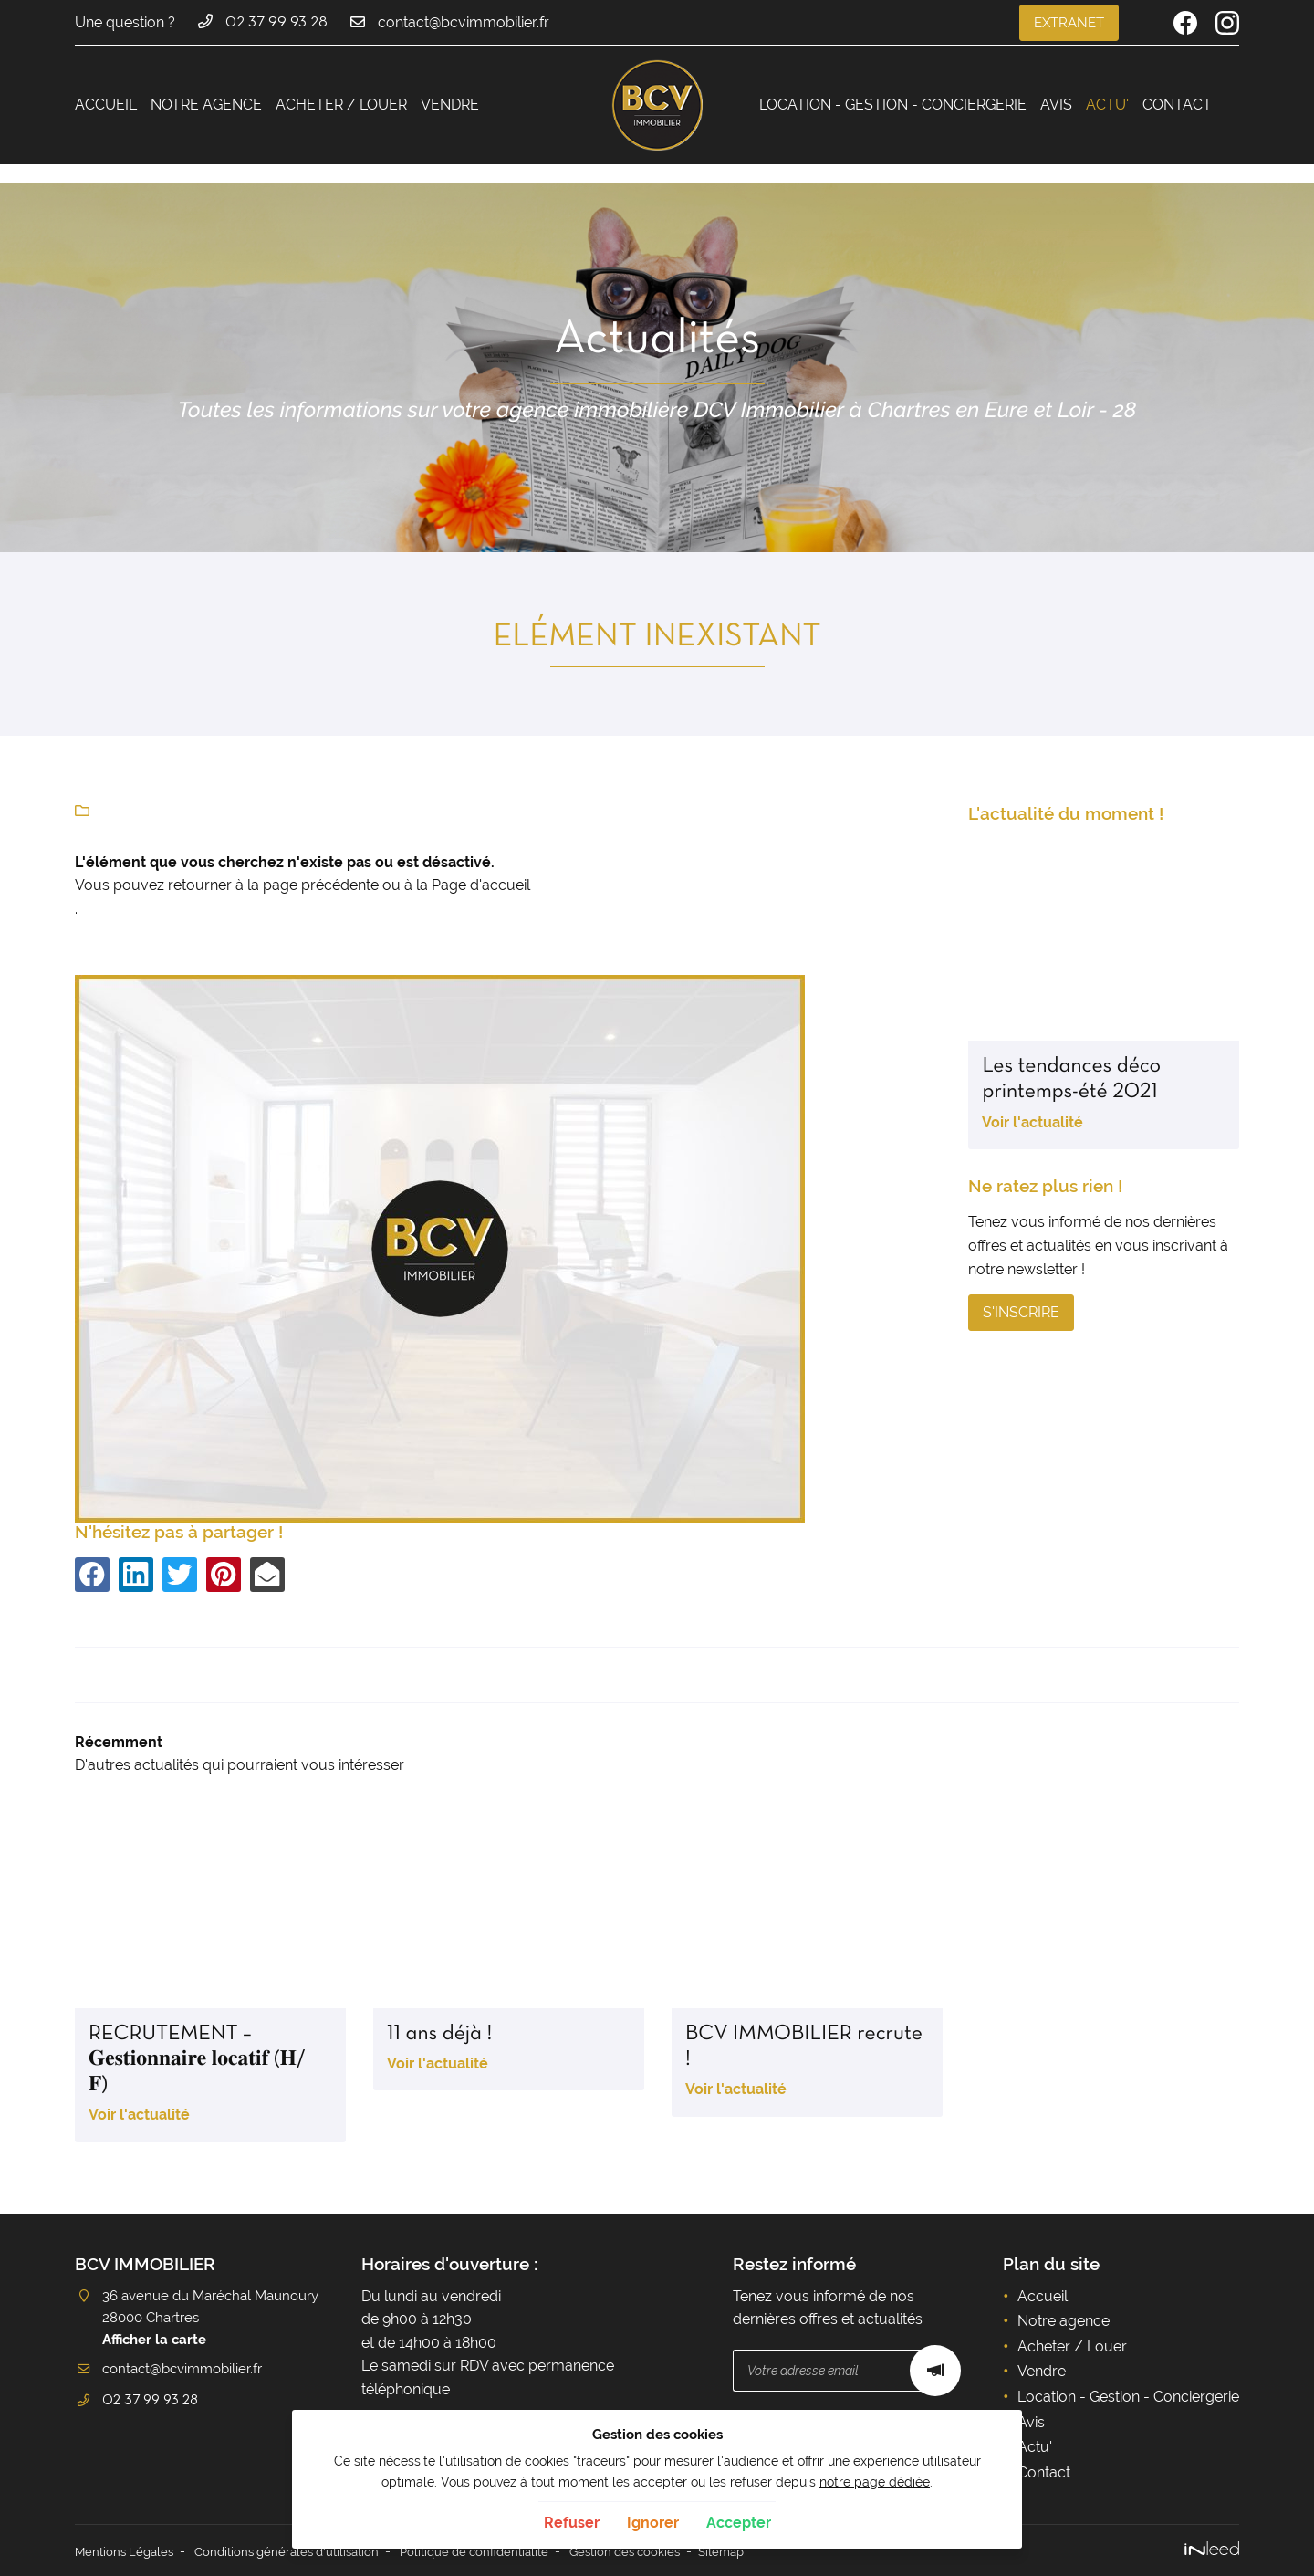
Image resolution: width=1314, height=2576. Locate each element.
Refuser (572, 2522)
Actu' (1107, 104)
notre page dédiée (874, 2481)
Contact (1177, 104)
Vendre (450, 104)
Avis (1056, 104)
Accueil (106, 104)
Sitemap (763, 2551)
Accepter (738, 2522)
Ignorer (653, 2522)
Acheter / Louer (341, 104)
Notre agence (206, 104)
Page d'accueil (481, 885)
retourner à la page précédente (273, 885)
